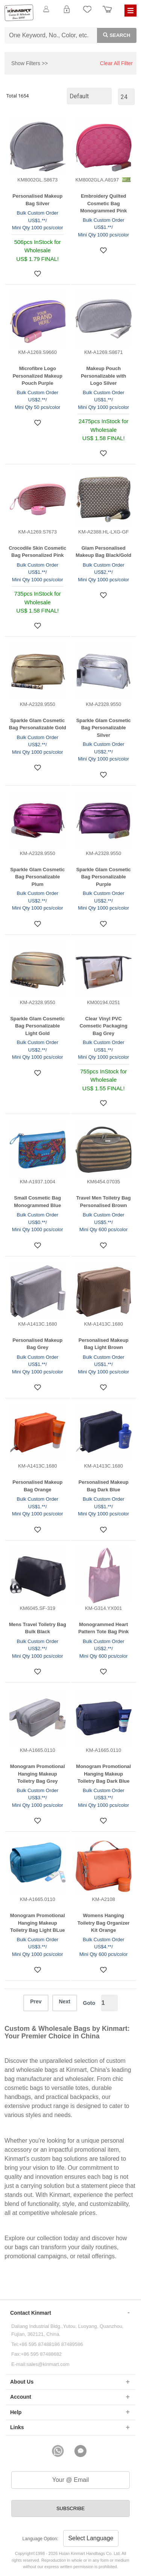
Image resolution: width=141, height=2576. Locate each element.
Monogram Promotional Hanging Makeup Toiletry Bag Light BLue (37, 1923)
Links (17, 2427)
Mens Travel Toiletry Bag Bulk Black (37, 1628)
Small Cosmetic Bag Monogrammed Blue (37, 1201)
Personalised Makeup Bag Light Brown (104, 1343)
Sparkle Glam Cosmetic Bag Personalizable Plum (37, 877)
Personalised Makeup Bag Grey (37, 1343)
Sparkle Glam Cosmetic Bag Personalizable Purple (103, 877)
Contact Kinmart (30, 2313)
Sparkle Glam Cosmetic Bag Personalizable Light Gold (37, 1026)
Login (66, 14)
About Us (21, 2382)
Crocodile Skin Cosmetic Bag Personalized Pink (37, 551)
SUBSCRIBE (70, 2508)
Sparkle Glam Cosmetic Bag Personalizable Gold (37, 724)
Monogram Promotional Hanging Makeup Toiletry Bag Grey (37, 1774)
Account (20, 2397)
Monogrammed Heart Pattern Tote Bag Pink (103, 1628)
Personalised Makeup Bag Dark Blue (104, 1485)
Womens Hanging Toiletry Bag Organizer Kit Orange (103, 1923)
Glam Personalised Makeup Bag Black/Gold (103, 551)
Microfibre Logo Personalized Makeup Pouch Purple (37, 376)
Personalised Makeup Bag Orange (37, 1485)
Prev (35, 2001)
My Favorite (87, 14)
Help (15, 2412)
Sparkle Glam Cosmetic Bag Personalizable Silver (103, 728)
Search (113, 34)
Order (107, 14)
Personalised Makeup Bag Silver (37, 199)
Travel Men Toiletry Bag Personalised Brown (103, 1201)
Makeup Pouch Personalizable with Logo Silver (103, 376)
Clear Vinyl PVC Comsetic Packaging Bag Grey (103, 1026)
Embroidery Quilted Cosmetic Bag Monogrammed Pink (103, 203)
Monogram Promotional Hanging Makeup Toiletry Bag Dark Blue (103, 1774)
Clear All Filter (116, 63)
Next (64, 2001)
